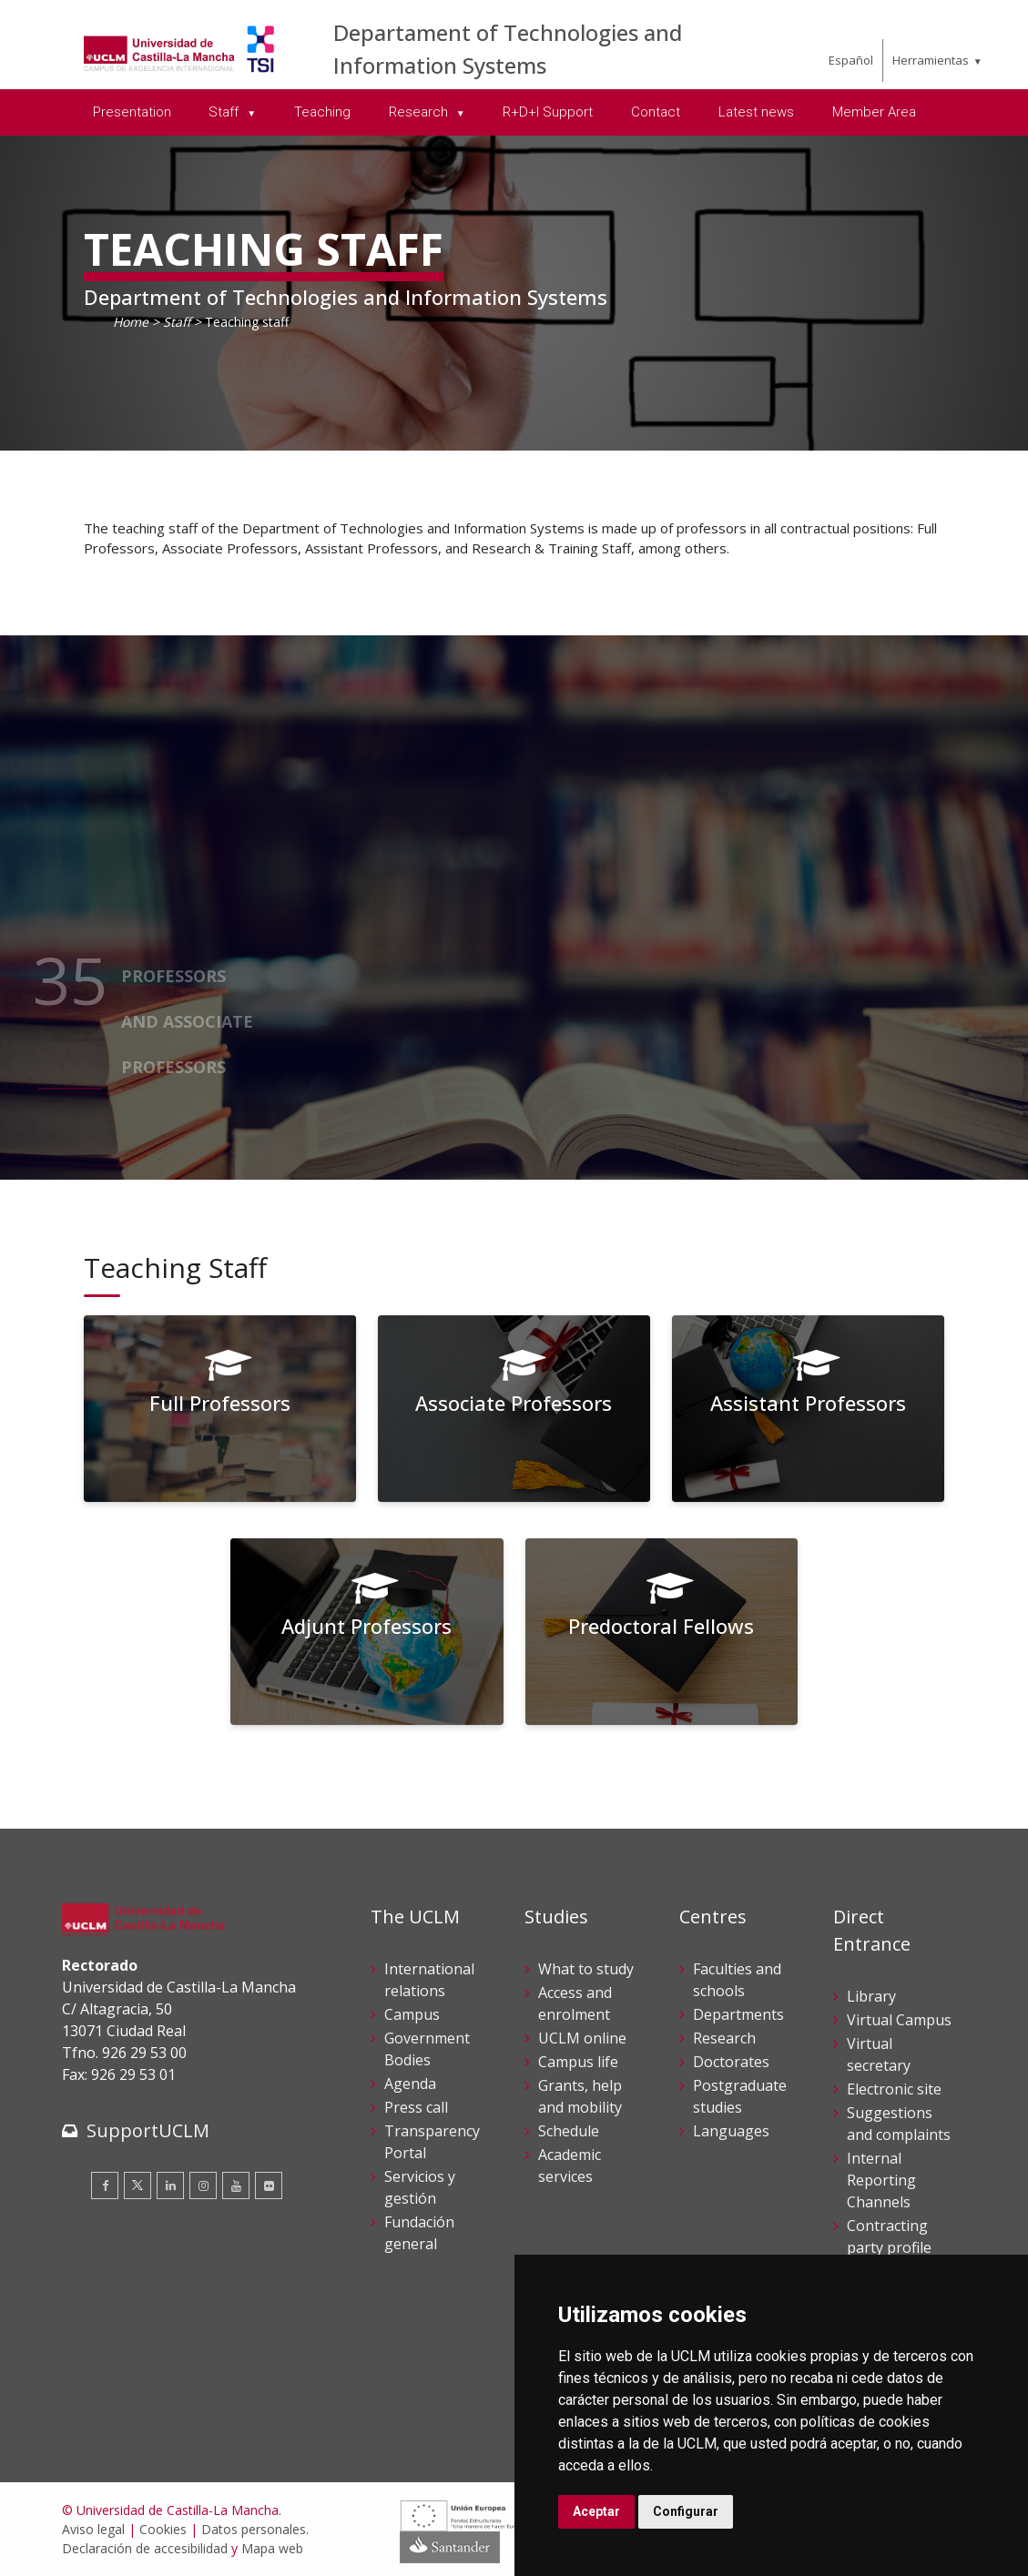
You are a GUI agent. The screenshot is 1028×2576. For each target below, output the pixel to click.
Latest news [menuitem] (756, 112)
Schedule (568, 2131)
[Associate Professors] (514, 1408)
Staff (176, 321)
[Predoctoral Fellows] (662, 1631)
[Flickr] (268, 2185)
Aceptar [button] (596, 2511)
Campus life (578, 2062)
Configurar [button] (685, 2511)
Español (851, 60)
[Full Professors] (220, 1408)
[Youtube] (235, 2185)
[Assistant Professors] (808, 1408)
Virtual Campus (899, 2020)
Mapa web (272, 2548)
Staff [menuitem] (225, 112)
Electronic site (894, 2089)
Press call (416, 2107)
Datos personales (253, 2529)
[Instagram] (203, 2185)
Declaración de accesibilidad (145, 2548)
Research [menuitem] (420, 112)
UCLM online (582, 2038)
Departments (738, 2014)
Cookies (163, 2529)
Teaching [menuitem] (322, 112)
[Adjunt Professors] (367, 1631)
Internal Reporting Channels (881, 2180)
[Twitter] (137, 2185)
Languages (731, 2131)
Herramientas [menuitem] (930, 60)
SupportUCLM (148, 2130)
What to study (586, 1969)
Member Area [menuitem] (874, 112)
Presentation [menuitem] (132, 112)
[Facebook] (104, 2185)
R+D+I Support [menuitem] (548, 112)
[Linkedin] (170, 2185)
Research (724, 2038)
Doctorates (731, 2062)
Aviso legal (93, 2529)
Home (130, 321)
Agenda (410, 2084)
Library (871, 1996)
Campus (412, 2014)
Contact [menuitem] (655, 112)
